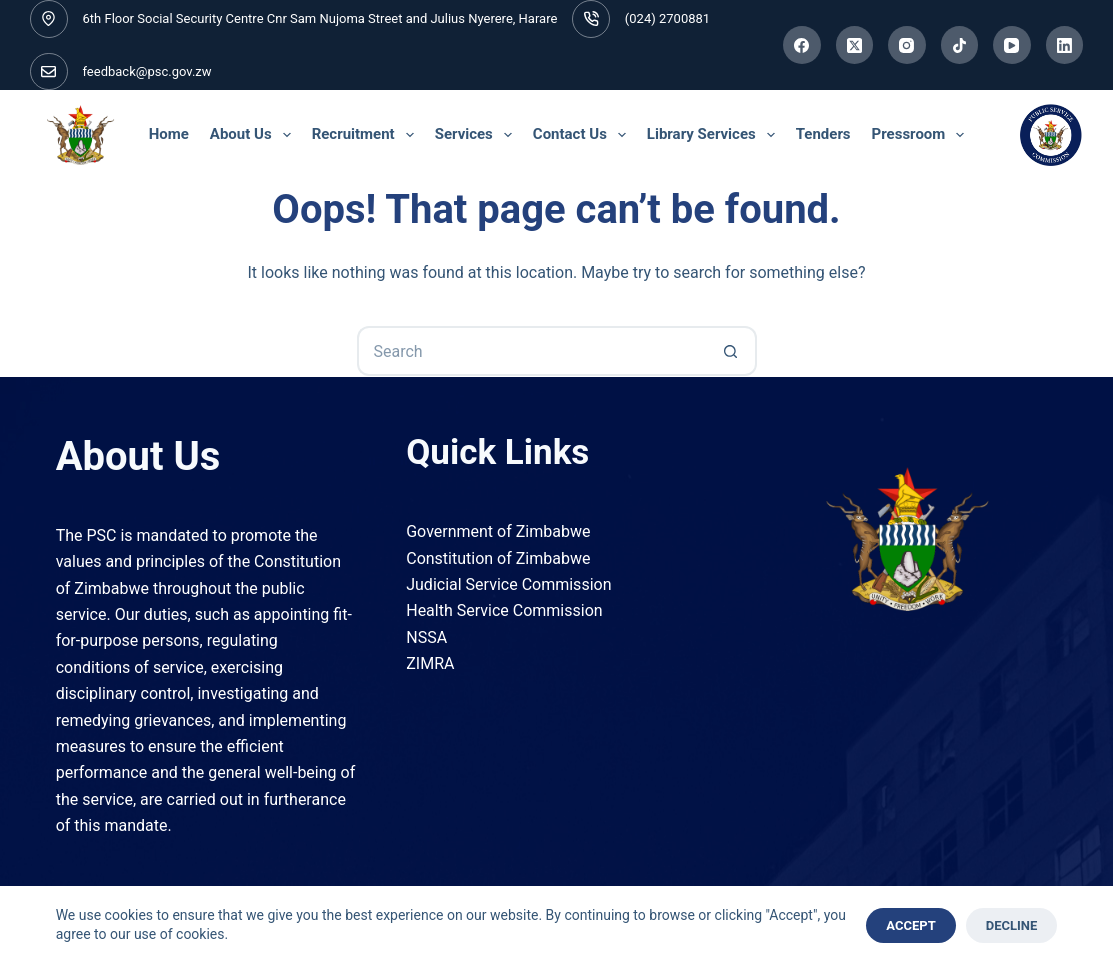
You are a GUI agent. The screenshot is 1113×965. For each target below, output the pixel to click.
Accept (910, 925)
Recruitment (366, 135)
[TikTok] (960, 45)
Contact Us (582, 135)
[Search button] (732, 351)
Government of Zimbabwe (498, 531)
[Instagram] (907, 45)
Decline (1012, 925)
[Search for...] (532, 351)
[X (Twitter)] (855, 45)
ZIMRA (430, 663)
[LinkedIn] (1065, 45)
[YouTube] (1012, 45)
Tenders (823, 134)
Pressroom (921, 135)
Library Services (713, 135)
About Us (253, 135)
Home (169, 134)
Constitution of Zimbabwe (498, 558)
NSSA (426, 637)
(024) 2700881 (667, 18)
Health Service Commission (504, 610)
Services (476, 135)
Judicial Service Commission (508, 584)
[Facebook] (802, 45)
